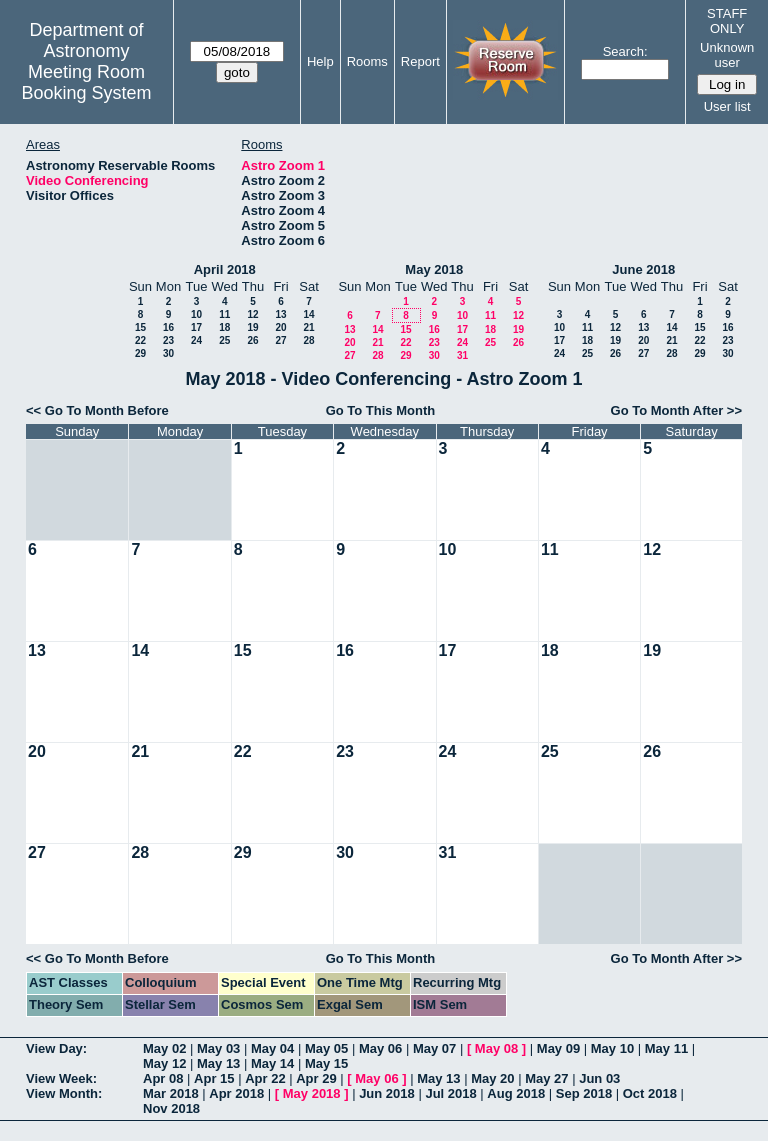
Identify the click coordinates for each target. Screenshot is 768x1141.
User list (727, 106)
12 (252, 314)
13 (280, 314)
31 (462, 355)
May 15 (326, 1063)
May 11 (666, 1048)
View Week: (61, 1078)
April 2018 (225, 269)
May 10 (612, 1048)
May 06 (380, 1048)
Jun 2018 (387, 1093)
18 (224, 327)
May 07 (434, 1048)
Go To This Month (381, 410)
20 (280, 327)
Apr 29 (316, 1078)
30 (168, 353)
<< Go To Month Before (97, 410)
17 (196, 327)
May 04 (272, 1048)
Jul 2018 (450, 1093)
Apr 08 (163, 1078)
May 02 (164, 1048)
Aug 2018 (516, 1093)
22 (140, 340)
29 (140, 353)
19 (252, 327)
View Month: (64, 1093)
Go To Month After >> (676, 410)
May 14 (272, 1063)
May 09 (558, 1048)
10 (196, 314)
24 (196, 340)
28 (308, 340)
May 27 (546, 1078)
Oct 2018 (650, 1093)
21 (308, 327)
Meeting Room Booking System (86, 82)
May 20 (492, 1078)
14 (308, 314)
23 (168, 340)
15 (140, 327)
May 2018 (434, 269)
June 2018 (643, 269)
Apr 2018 (236, 1093)
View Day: (56, 1048)
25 (224, 340)
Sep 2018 (584, 1093)
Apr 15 (214, 1078)
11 (224, 314)
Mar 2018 (171, 1093)
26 (252, 340)
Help (320, 61)
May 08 (496, 1048)
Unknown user (727, 55)
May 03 (218, 1048)
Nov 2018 (171, 1108)
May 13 (218, 1063)
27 (280, 340)
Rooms (367, 61)
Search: (625, 51)
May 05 (326, 1048)
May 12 (164, 1063)
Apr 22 (265, 1078)
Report (420, 61)
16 (168, 327)
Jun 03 (599, 1078)
